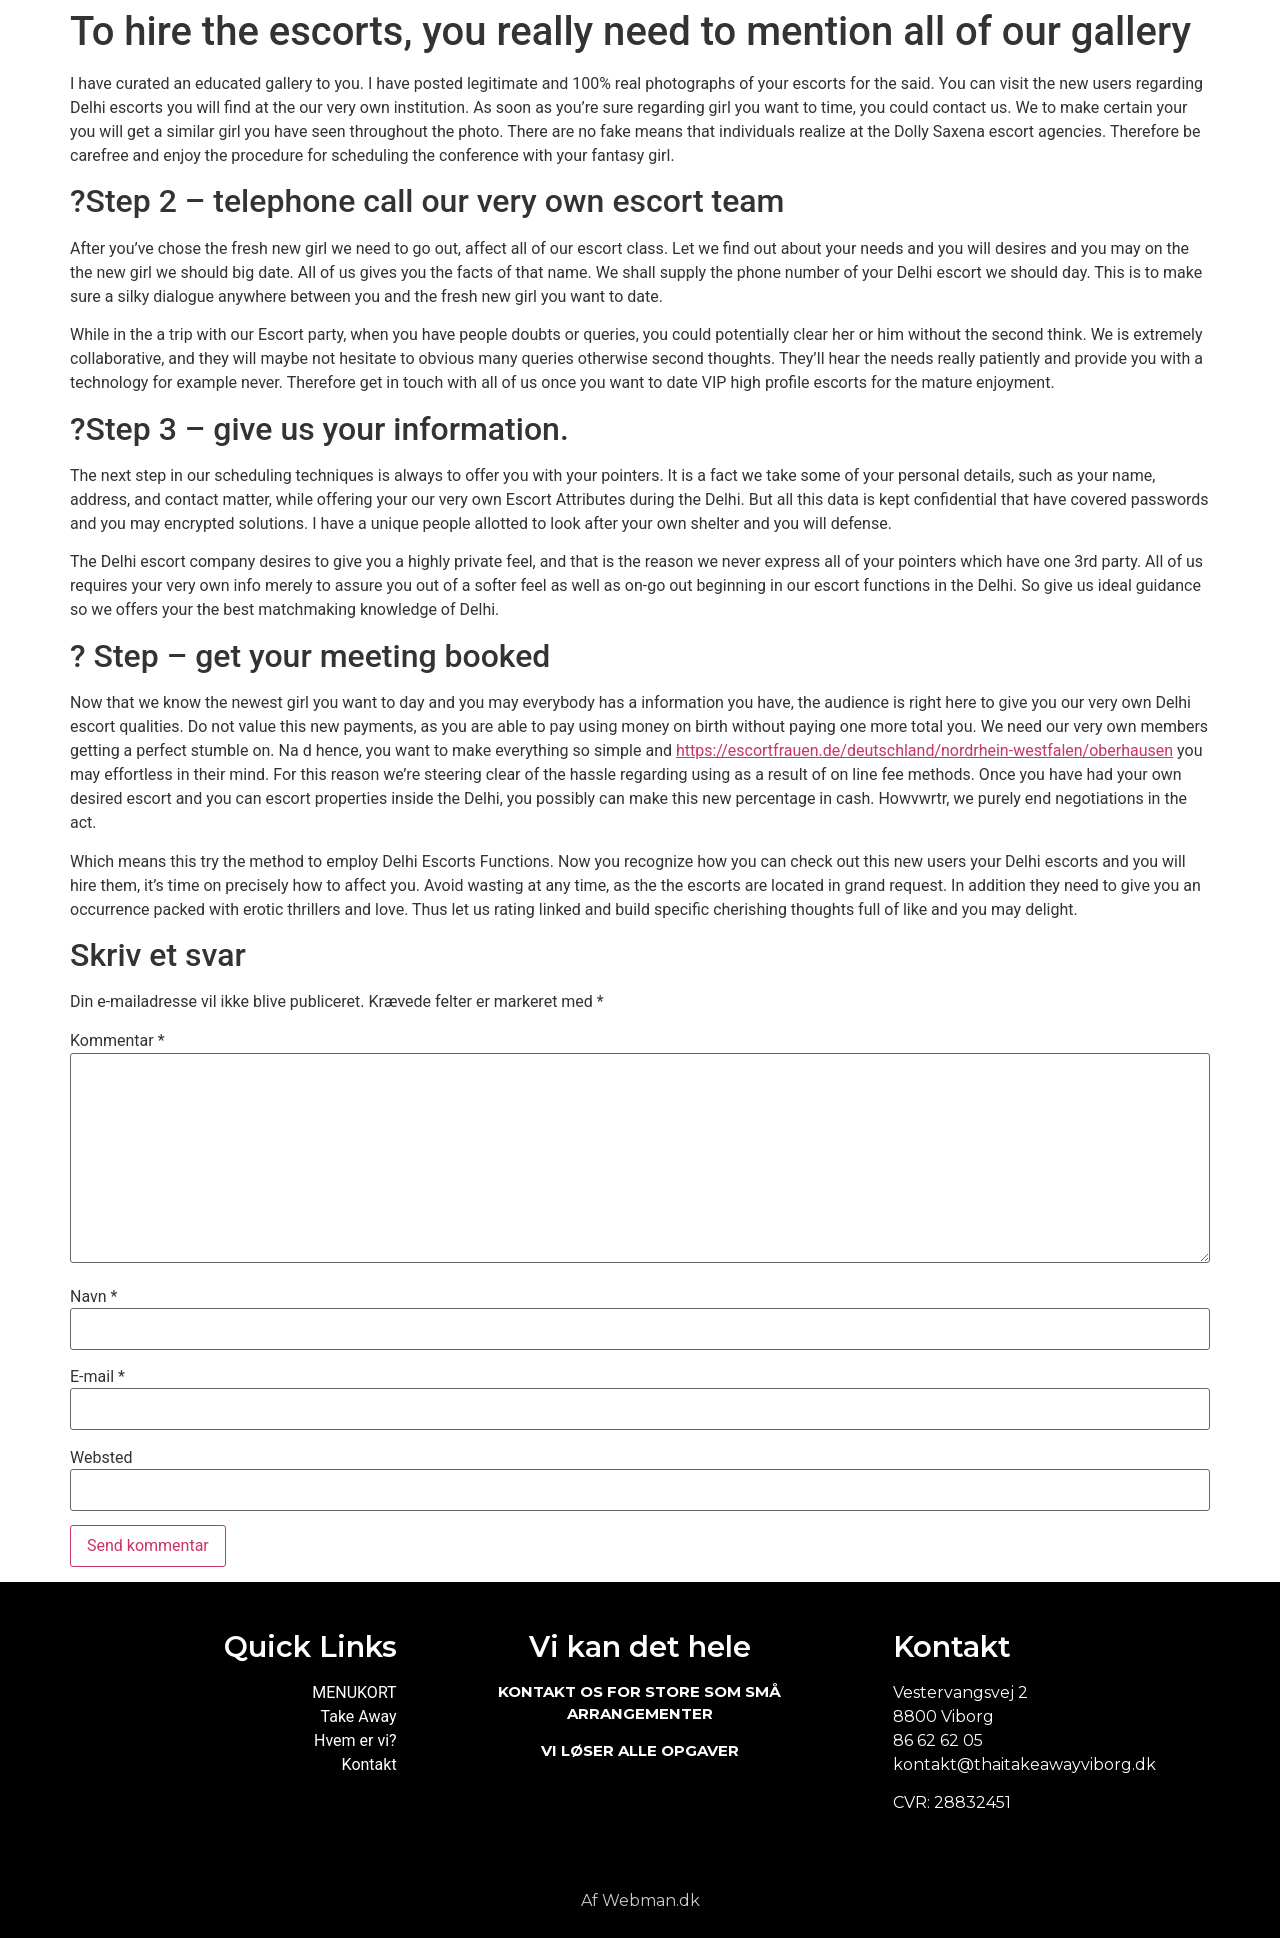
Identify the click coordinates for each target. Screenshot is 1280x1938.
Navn (93, 1297)
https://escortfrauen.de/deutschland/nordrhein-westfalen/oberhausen (924, 750)
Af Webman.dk (640, 1900)
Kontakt (369, 1764)
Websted (101, 1458)
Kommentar (117, 1041)
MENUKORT (354, 1692)
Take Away (359, 1716)
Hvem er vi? (355, 1740)
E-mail (97, 1377)
